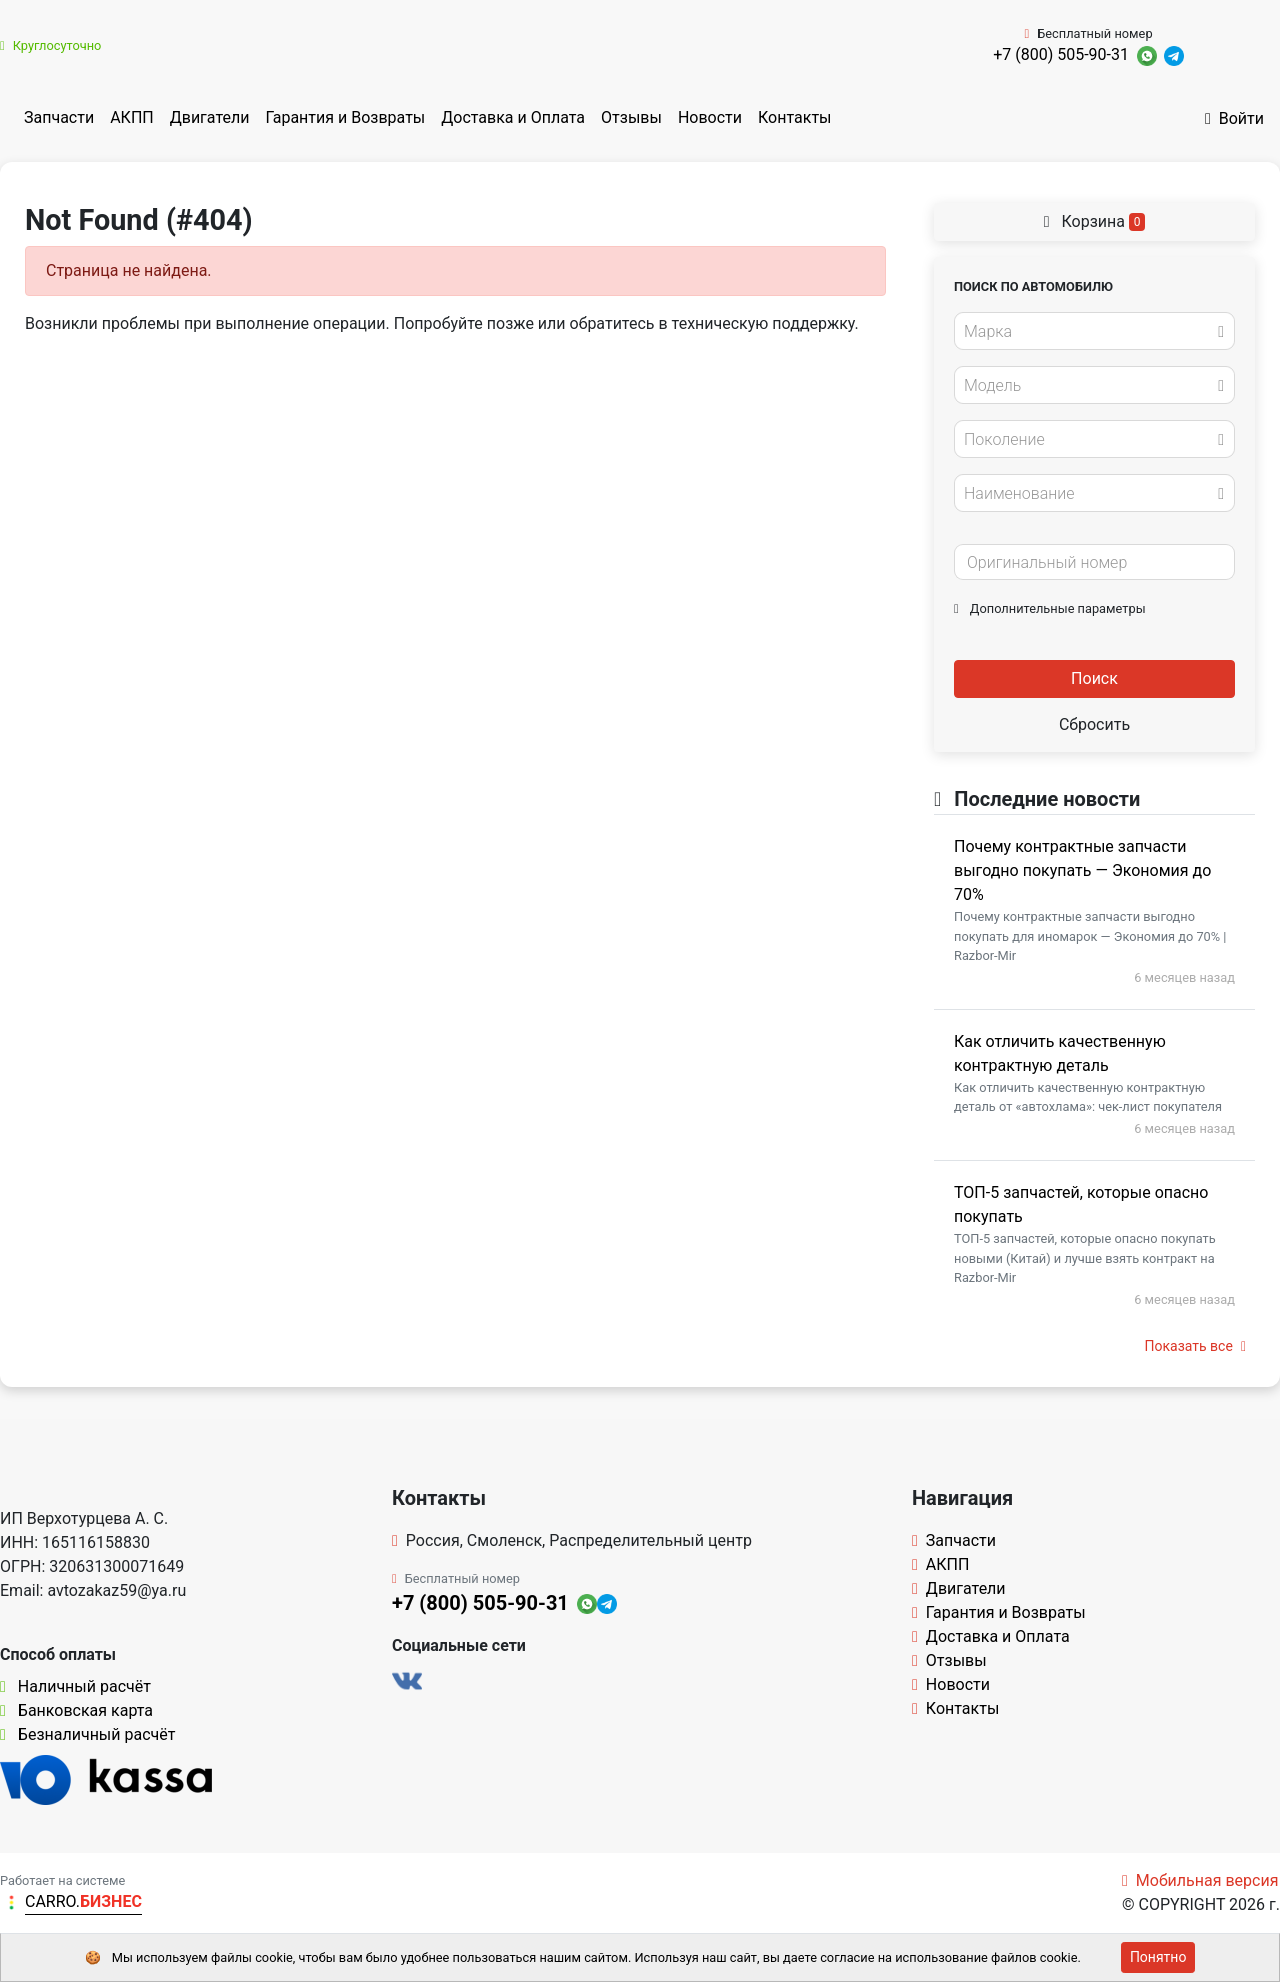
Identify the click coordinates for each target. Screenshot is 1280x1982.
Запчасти (59, 117)
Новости (710, 117)
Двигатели (210, 117)
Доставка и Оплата (513, 117)
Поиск (1094, 678)
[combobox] (1094, 331)
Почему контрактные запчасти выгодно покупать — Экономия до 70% (1082, 870)
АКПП (132, 117)
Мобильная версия (1200, 1880)
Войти (1234, 118)
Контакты (794, 117)
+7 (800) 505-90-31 (1061, 54)
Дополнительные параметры (1050, 608)
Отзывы (631, 117)
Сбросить (1094, 724)
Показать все (1195, 1346)
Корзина (1095, 221)
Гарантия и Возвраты (345, 117)
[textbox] (1089, 332)
